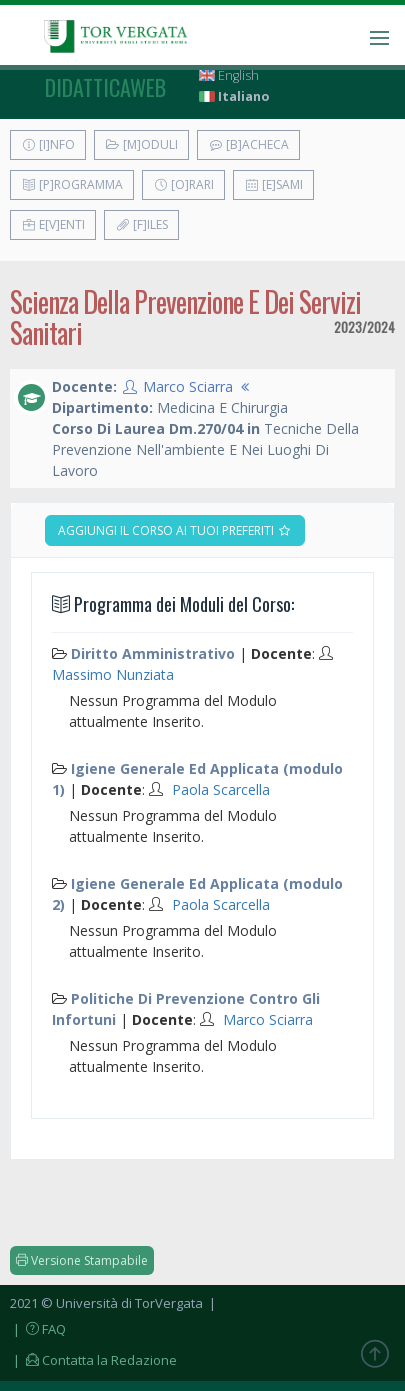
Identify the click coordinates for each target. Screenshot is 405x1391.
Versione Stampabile (82, 1260)
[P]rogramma (72, 184)
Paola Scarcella (221, 789)
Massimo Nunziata (113, 674)
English (229, 75)
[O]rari (183, 184)
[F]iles (141, 224)
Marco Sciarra (188, 386)
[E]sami (273, 184)
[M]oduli (141, 144)
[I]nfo (48, 144)
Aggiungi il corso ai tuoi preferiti (175, 530)
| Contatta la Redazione (93, 1360)
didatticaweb (105, 87)
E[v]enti (53, 224)
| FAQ (38, 1329)
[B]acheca (248, 144)
